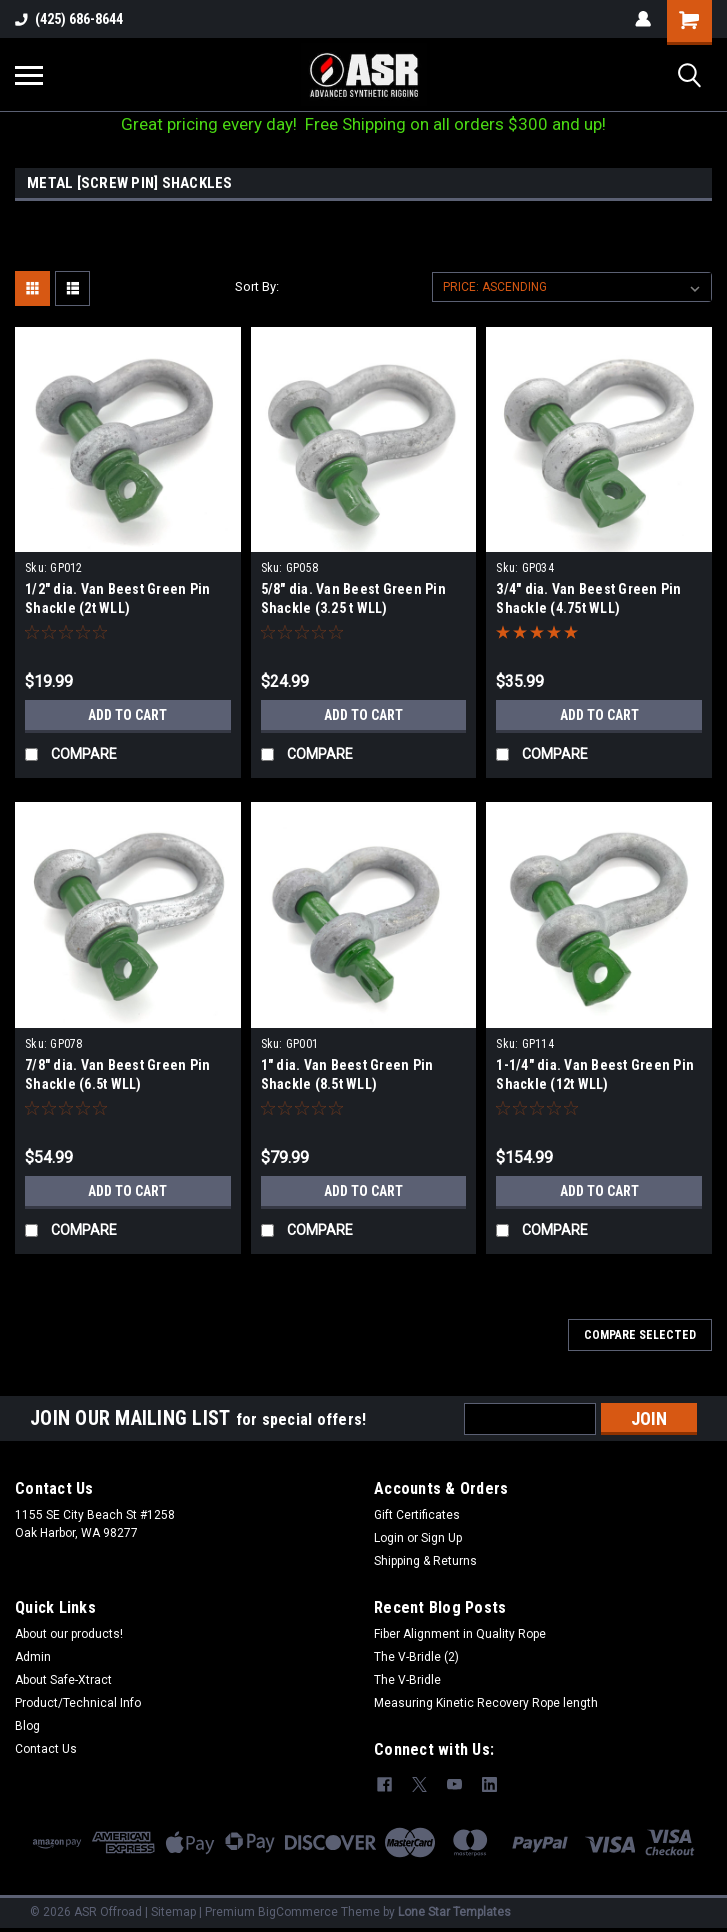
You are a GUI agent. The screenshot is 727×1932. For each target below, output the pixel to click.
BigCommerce (298, 1912)
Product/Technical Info (78, 1703)
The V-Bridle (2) (416, 1657)
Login (389, 1538)
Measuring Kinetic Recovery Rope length (486, 1703)
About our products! (69, 1634)
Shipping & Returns (425, 1561)
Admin (33, 1657)
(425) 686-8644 (69, 19)
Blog (27, 1726)
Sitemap (173, 1912)
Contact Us (46, 1749)
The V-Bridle (407, 1680)
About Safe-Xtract (63, 1680)
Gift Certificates (417, 1515)
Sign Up (441, 1538)
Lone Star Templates (454, 1912)
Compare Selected (640, 1335)
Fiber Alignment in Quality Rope (460, 1634)
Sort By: (257, 286)
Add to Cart (127, 715)
